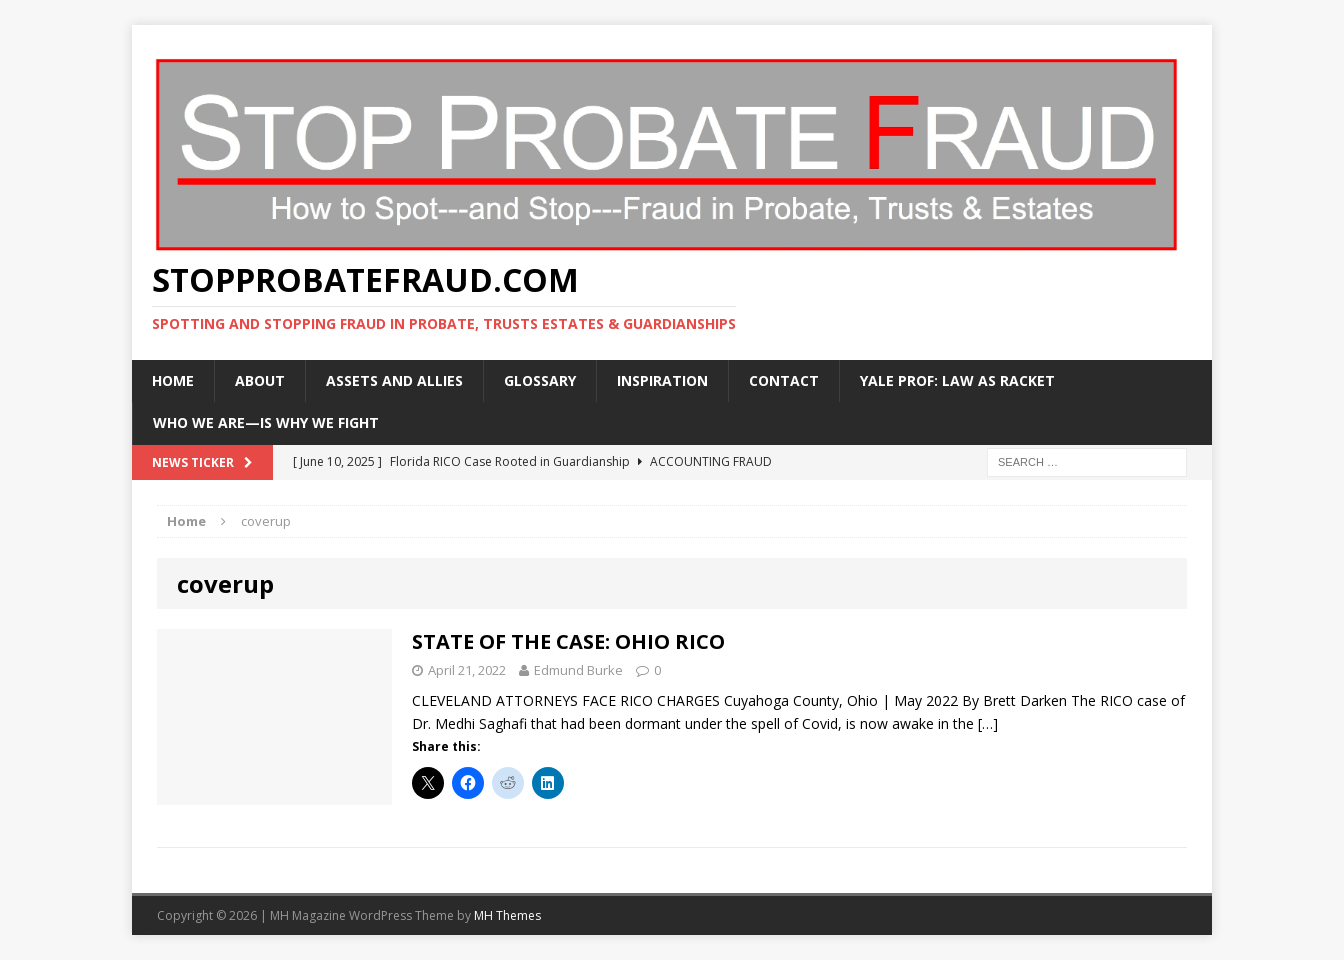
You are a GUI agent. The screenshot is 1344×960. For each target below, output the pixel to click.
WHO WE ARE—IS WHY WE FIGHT (266, 422)
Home (173, 380)
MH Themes (507, 915)
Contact (784, 380)
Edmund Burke (578, 670)
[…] (988, 723)
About (260, 380)
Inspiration (662, 380)
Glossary (540, 380)
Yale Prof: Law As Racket (957, 380)
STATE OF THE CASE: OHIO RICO (568, 641)
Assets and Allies (394, 380)
